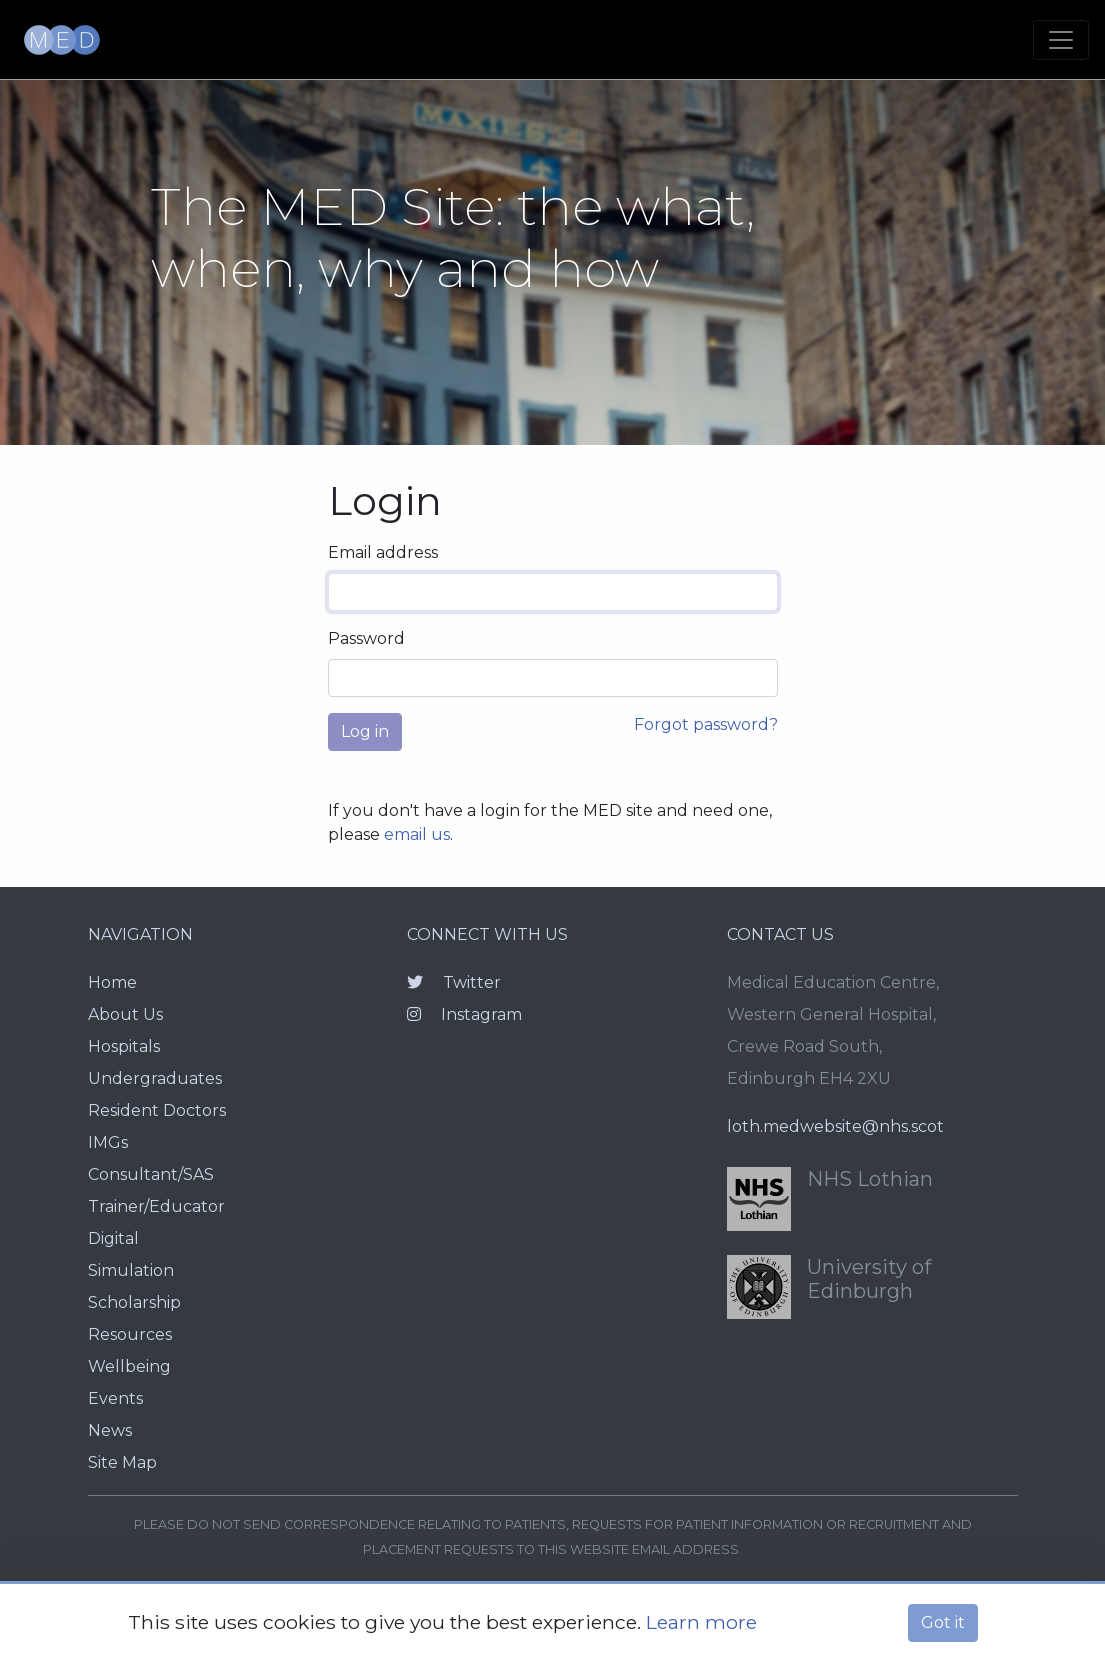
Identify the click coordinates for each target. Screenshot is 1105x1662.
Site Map (122, 1462)
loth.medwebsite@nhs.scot (835, 1126)
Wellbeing (129, 1366)
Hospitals (124, 1046)
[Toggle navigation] (1061, 40)
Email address (383, 552)
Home (112, 982)
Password (366, 638)
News (110, 1430)
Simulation (131, 1270)
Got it (943, 1622)
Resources (130, 1334)
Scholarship (134, 1302)
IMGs (108, 1142)
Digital (113, 1238)
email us (417, 834)
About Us (125, 1014)
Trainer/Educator (156, 1206)
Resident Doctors (157, 1110)
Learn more (701, 1622)
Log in (365, 731)
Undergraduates (155, 1078)
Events (115, 1398)
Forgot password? (706, 724)
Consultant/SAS (151, 1174)
